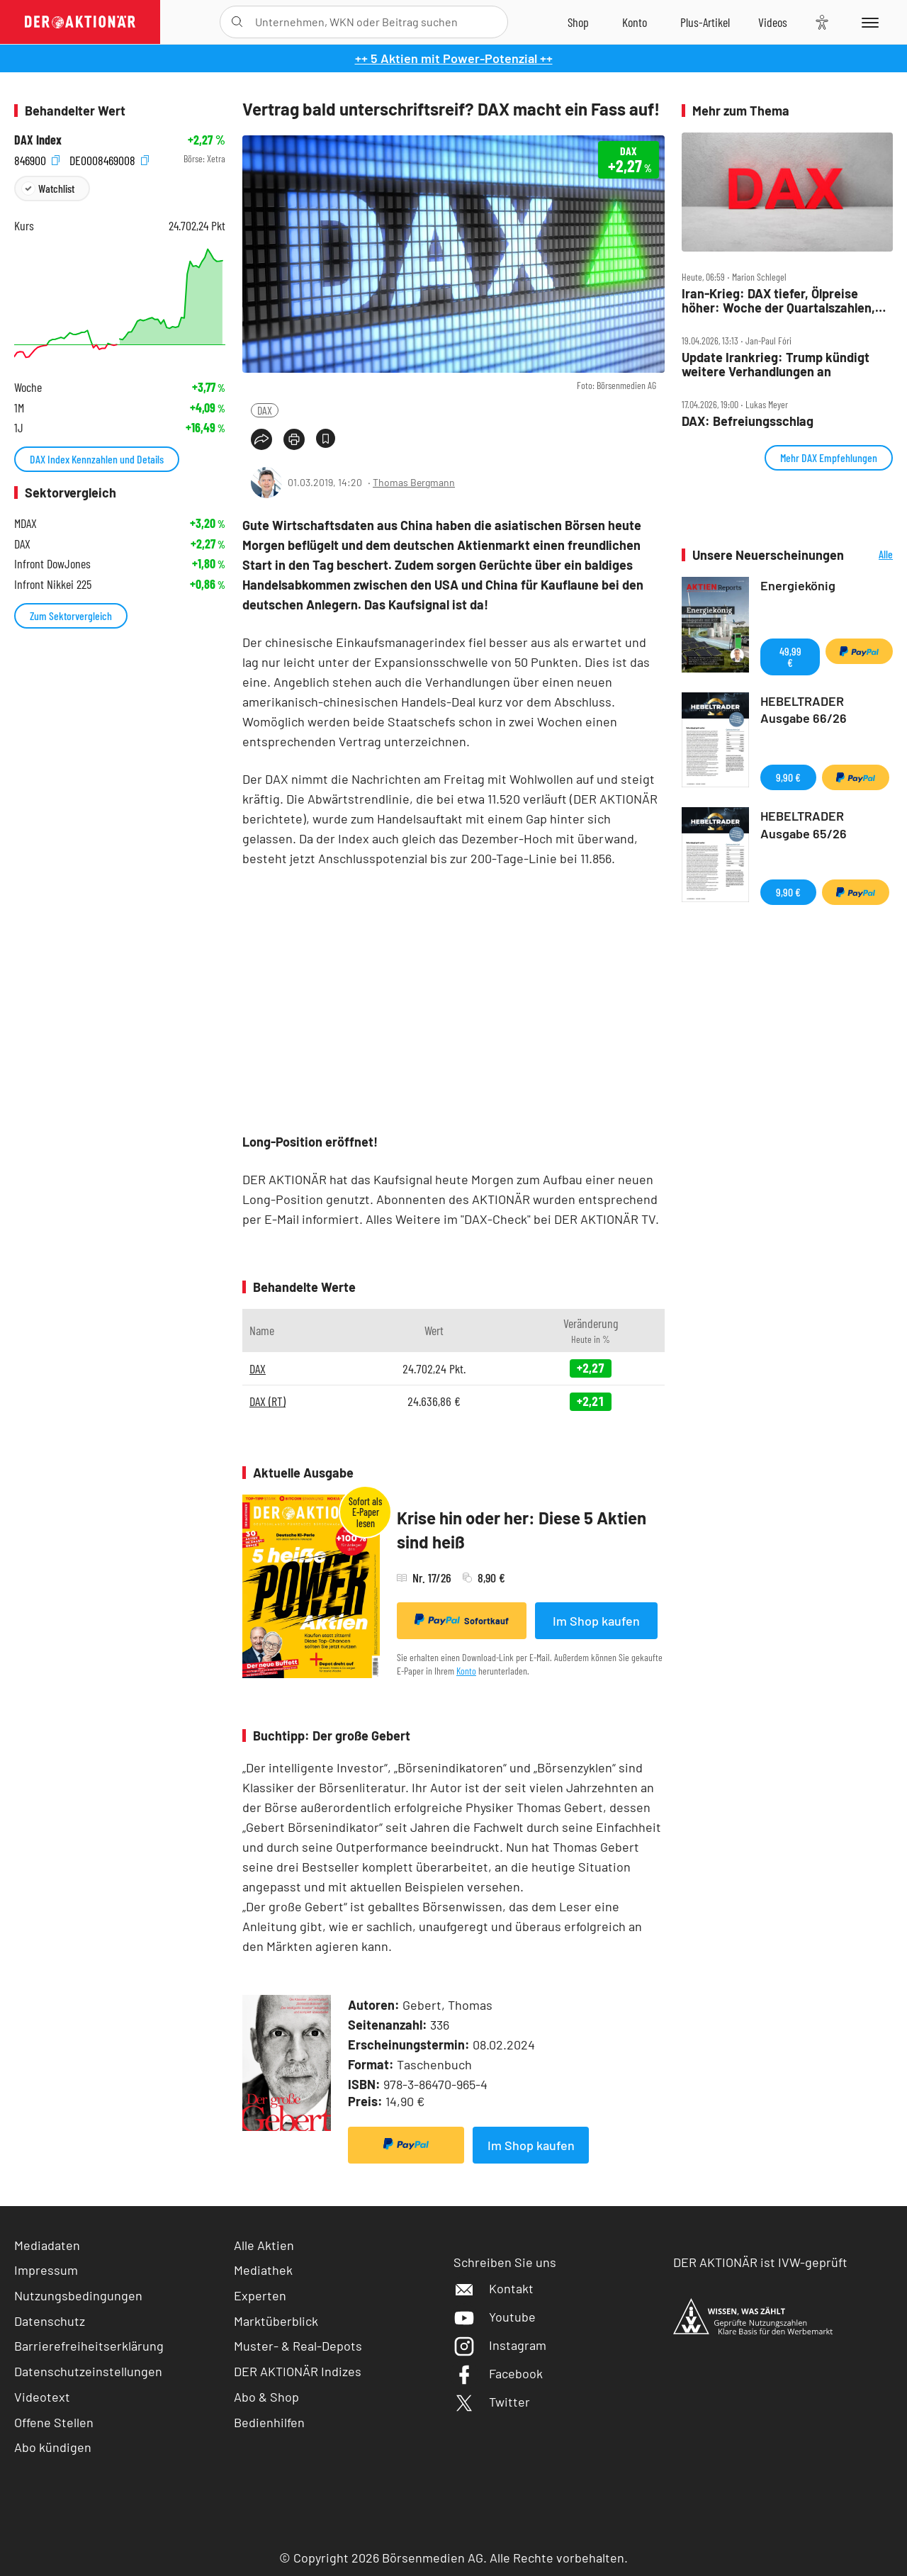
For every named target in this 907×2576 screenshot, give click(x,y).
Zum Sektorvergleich (71, 615)
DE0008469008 (109, 159)
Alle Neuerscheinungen (872, 555)
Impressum (46, 2270)
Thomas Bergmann (414, 482)
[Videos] (772, 22)
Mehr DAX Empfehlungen (828, 457)
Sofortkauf (462, 1620)
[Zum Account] (634, 22)
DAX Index (38, 140)
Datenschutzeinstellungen (88, 2371)
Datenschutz (49, 2321)
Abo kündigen (52, 2447)
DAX (264, 410)
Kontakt (494, 2288)
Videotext (42, 2397)
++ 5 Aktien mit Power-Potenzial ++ (454, 58)
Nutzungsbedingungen (78, 2295)
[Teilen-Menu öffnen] (261, 439)
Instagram (500, 2345)
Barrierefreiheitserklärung (89, 2345)
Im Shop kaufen (596, 1621)
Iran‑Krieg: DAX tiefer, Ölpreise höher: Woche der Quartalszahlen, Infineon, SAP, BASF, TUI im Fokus (778, 300)
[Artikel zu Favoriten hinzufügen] (325, 438)
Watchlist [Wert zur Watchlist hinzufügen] (56, 188)
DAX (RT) (267, 1401)
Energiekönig (797, 585)
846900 (37, 159)
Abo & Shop (266, 2397)
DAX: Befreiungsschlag (747, 421)
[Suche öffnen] (237, 22)
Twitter (492, 2401)
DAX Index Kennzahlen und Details (97, 459)
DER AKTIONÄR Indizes (297, 2371)
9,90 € (788, 777)
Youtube (495, 2316)
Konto (466, 1671)
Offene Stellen (54, 2422)
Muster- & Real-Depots (298, 2345)
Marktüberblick (276, 2321)
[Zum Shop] (578, 22)
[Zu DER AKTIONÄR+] (705, 22)
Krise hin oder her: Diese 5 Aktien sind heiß (521, 1529)
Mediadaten (47, 2245)
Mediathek (263, 2270)
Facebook (498, 2373)
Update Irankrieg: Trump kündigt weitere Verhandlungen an (775, 364)
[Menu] (868, 22)
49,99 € (790, 656)
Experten (260, 2295)
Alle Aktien (264, 2245)
